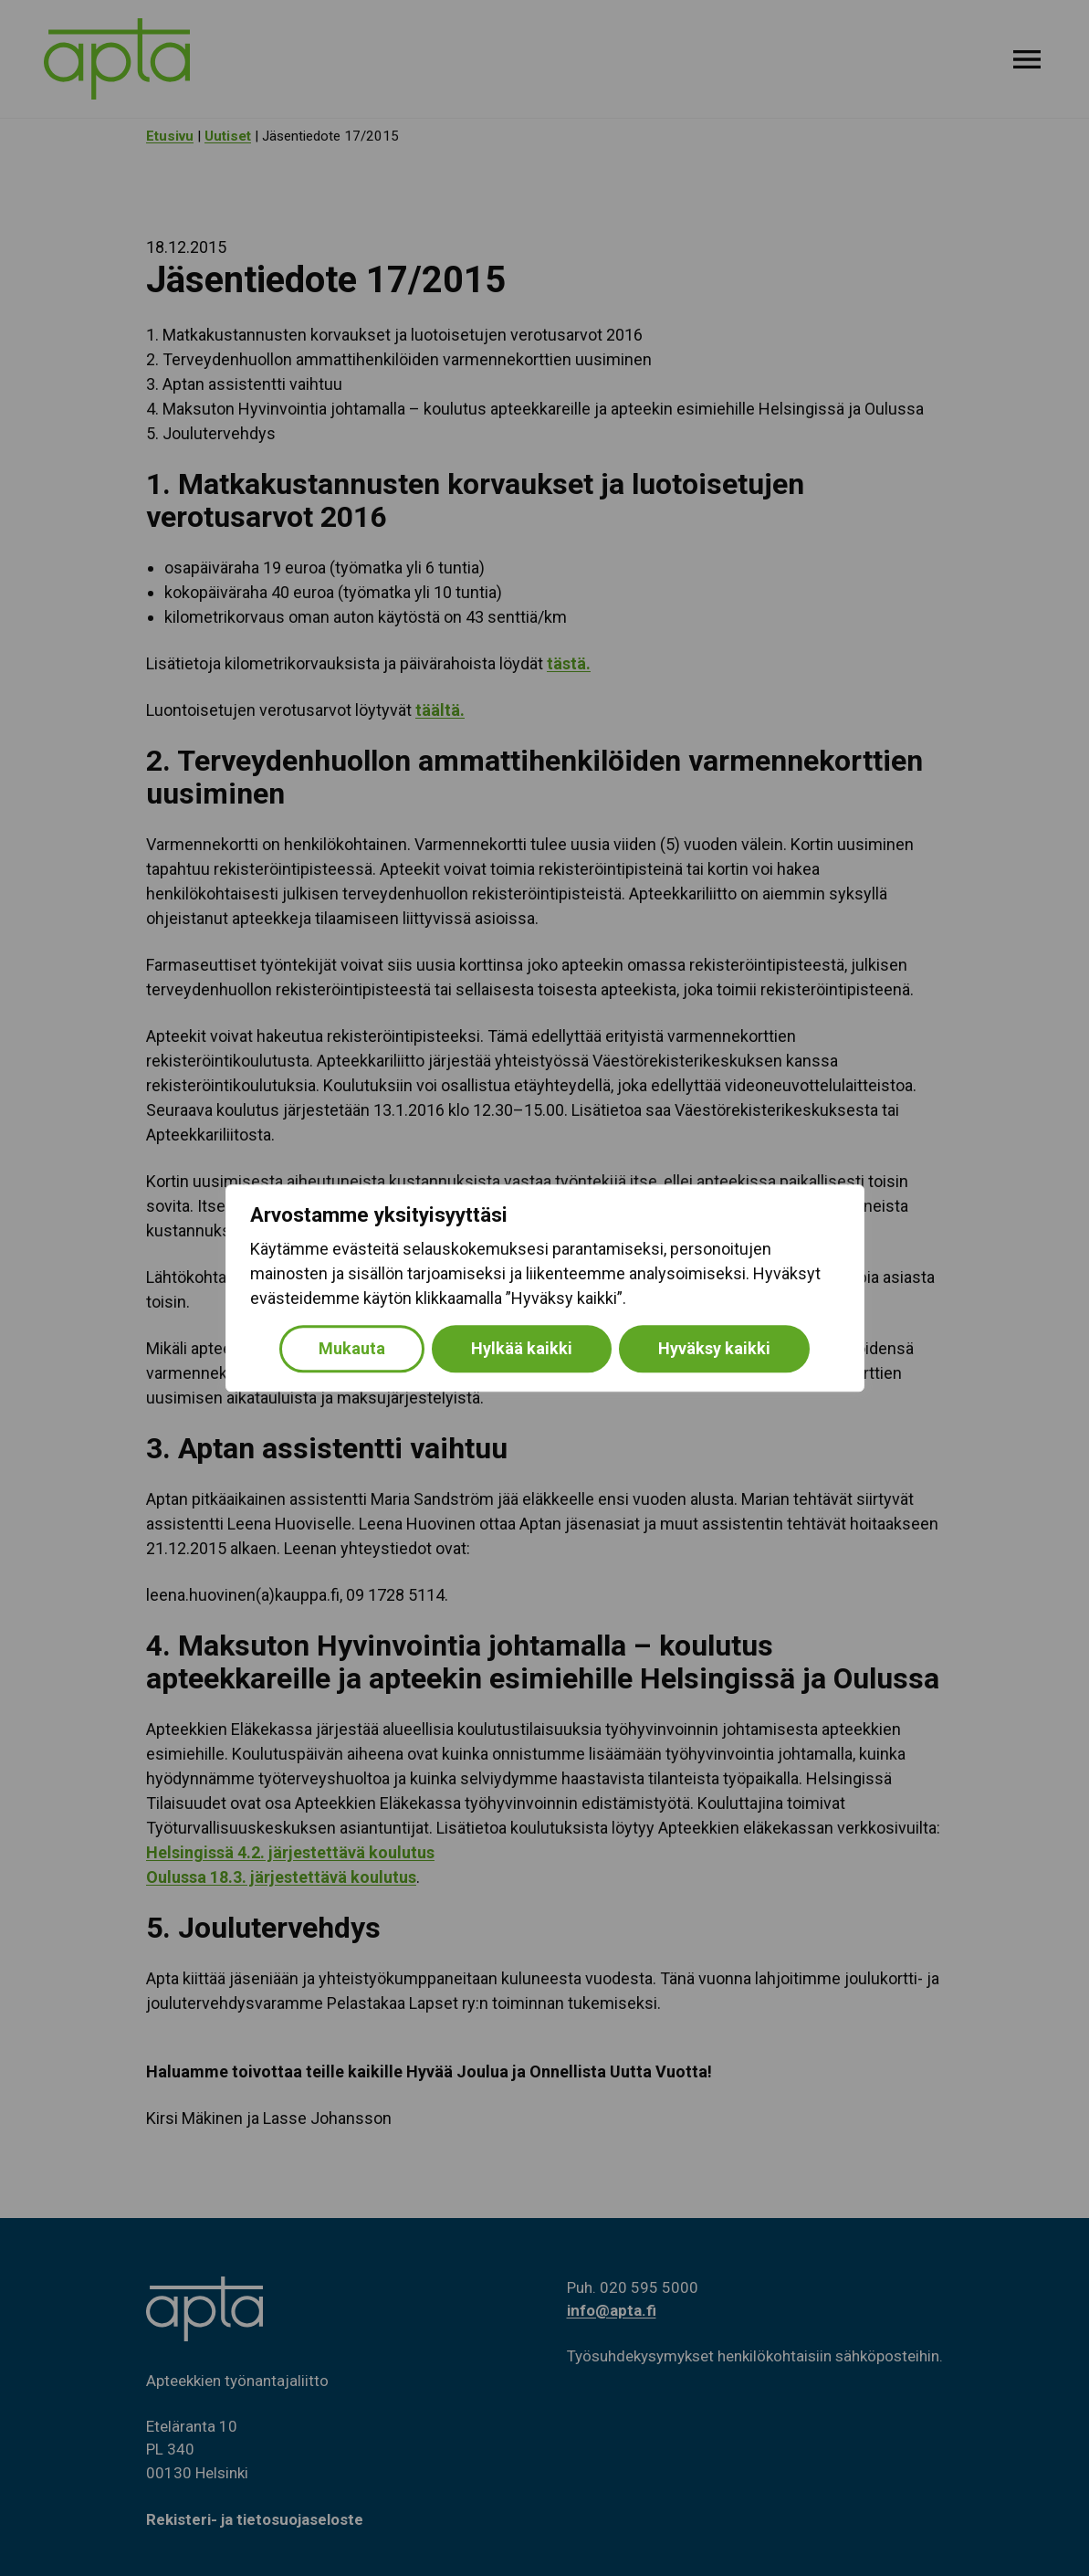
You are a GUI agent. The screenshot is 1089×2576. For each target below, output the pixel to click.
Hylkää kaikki (521, 1348)
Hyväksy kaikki (714, 1348)
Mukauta (352, 1348)
